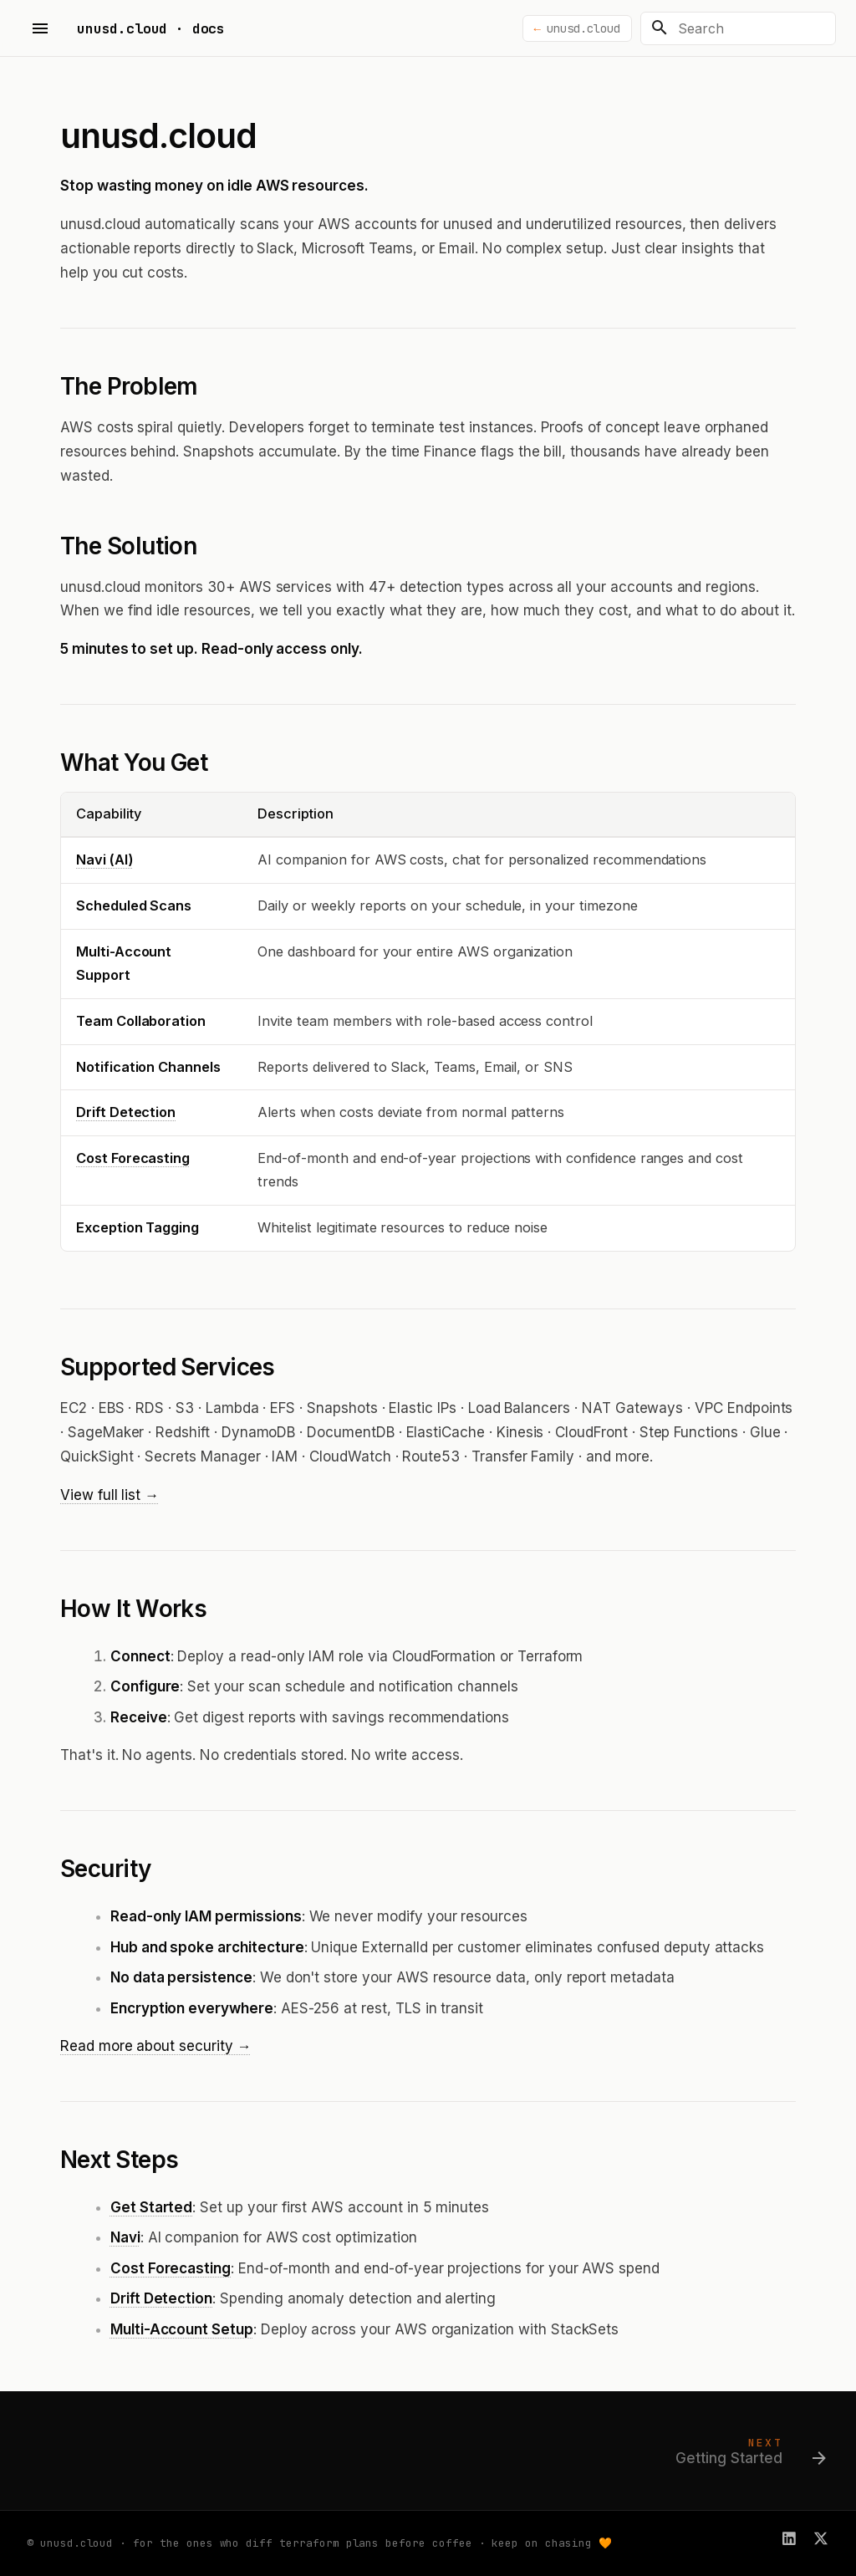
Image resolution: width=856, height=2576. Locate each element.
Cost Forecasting (133, 1158)
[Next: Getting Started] (745, 2455)
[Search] (738, 28)
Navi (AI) (105, 859)
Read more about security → (156, 2046)
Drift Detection (126, 1112)
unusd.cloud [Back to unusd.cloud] (583, 28)
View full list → (109, 1495)
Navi (125, 2237)
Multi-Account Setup (181, 2329)
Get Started (151, 2207)
